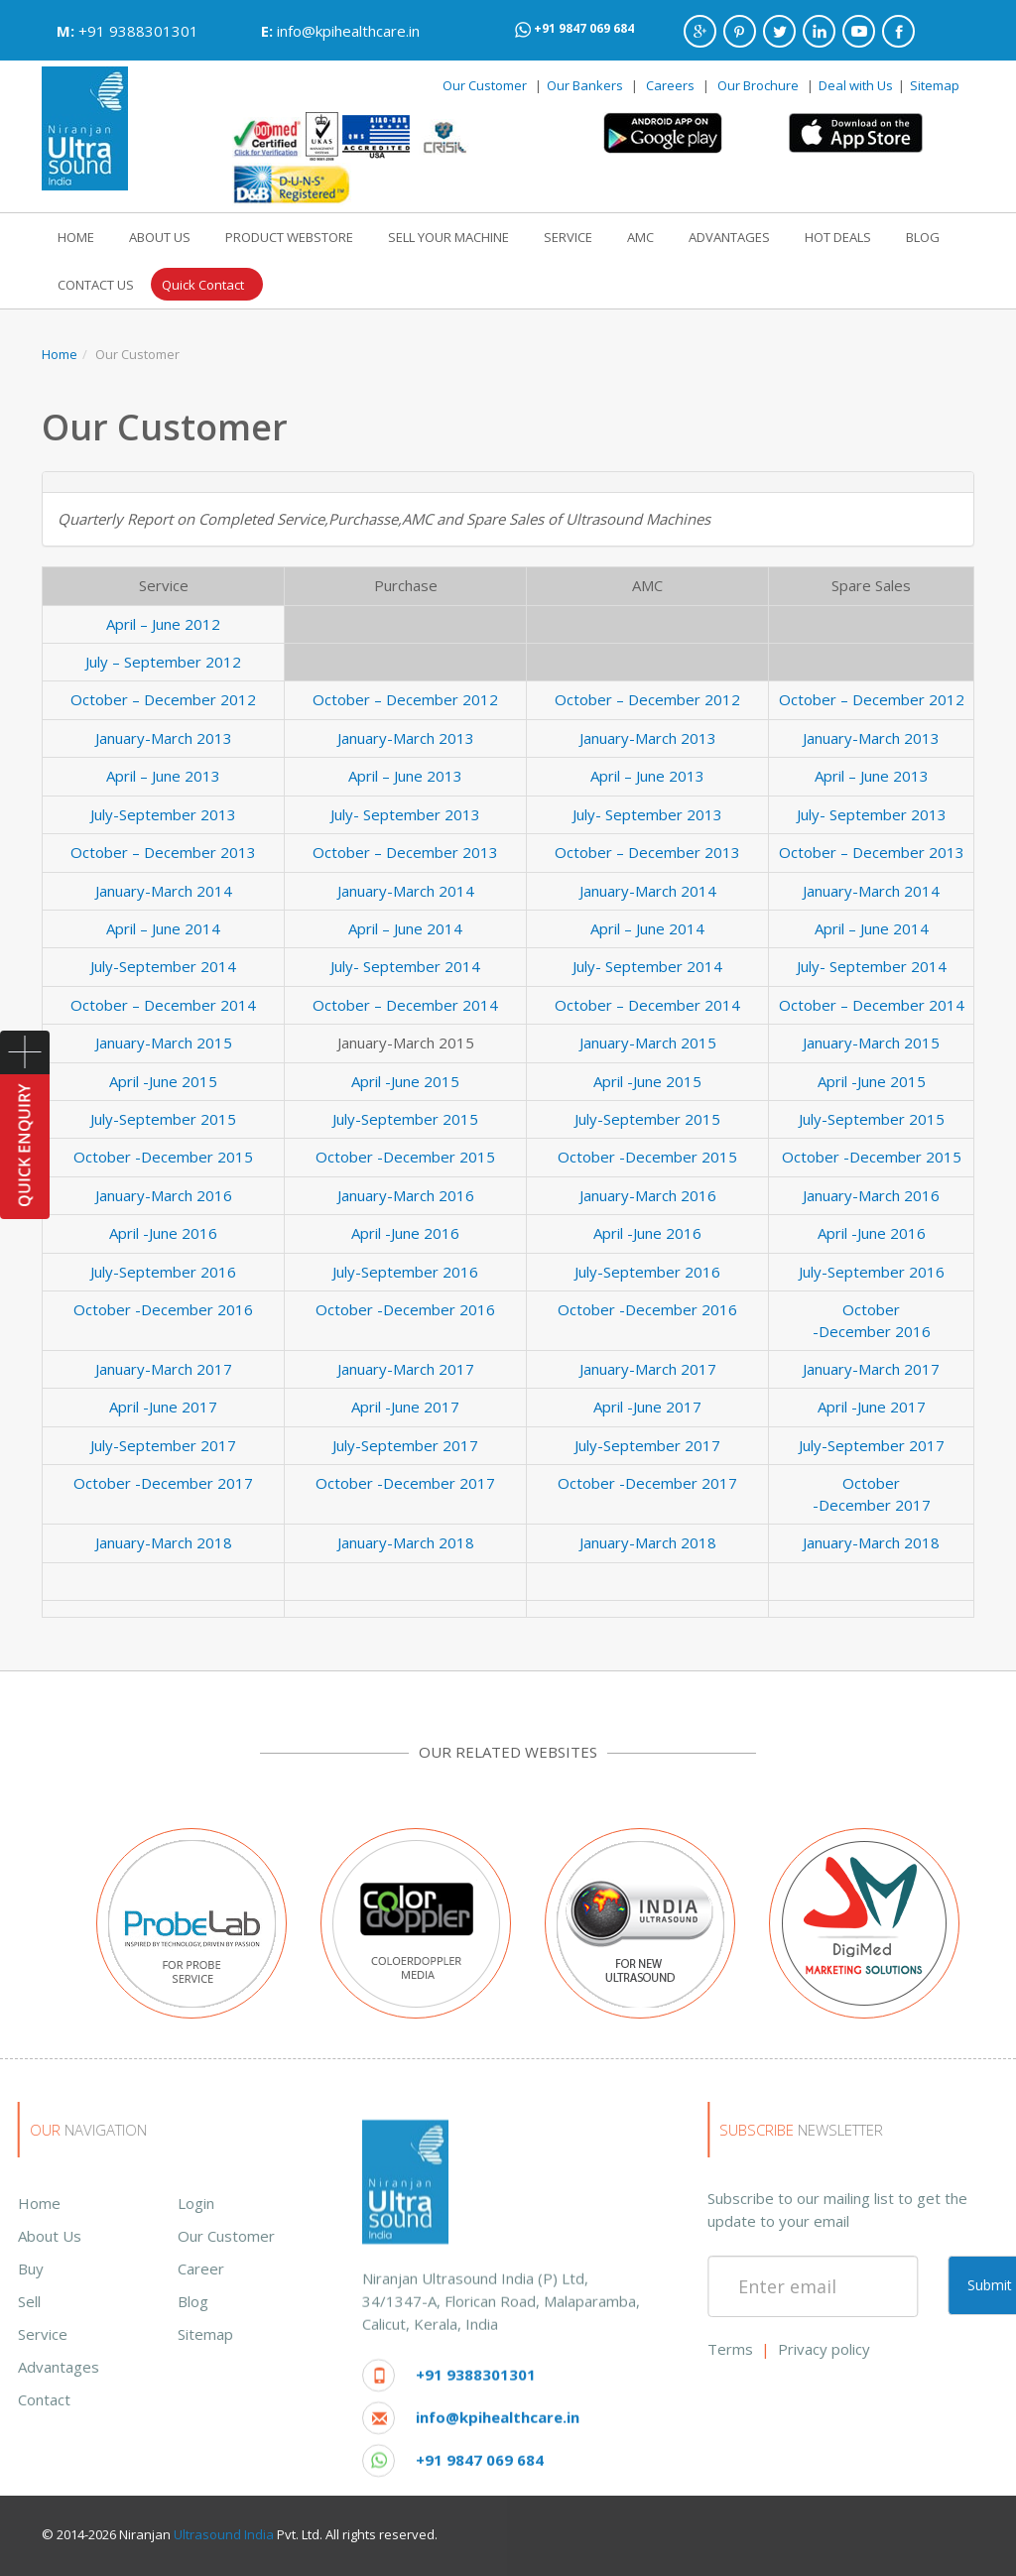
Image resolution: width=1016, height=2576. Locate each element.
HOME (76, 237)
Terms (932, 2349)
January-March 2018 (163, 1542)
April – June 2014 (163, 928)
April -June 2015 (163, 1081)
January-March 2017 (163, 1369)
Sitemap (934, 85)
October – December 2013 (163, 852)
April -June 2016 (163, 1233)
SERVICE (568, 237)
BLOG (923, 237)
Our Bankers (585, 85)
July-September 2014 (163, 966)
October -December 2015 (163, 1156)
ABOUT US (159, 237)
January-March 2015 (163, 1042)
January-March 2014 (163, 891)
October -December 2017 (163, 1483)
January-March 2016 (163, 1195)
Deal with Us (856, 85)
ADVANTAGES (729, 237)
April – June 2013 (163, 776)
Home (59, 354)
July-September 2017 (163, 1445)
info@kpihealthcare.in (348, 31)
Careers (670, 85)
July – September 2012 (163, 662)
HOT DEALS (838, 237)
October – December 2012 (163, 699)
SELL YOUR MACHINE (448, 237)
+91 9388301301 (138, 31)
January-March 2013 (163, 738)
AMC (640, 237)
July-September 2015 (163, 1119)
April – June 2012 (163, 624)
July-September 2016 (163, 1272)
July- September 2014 (405, 966)
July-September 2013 (163, 814)
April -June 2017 (163, 1406)
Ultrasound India (224, 2534)
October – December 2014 (163, 1005)
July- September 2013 (405, 814)
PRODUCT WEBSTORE (289, 237)
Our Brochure (759, 85)
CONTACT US (96, 285)
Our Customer (485, 85)
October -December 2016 (163, 1309)
